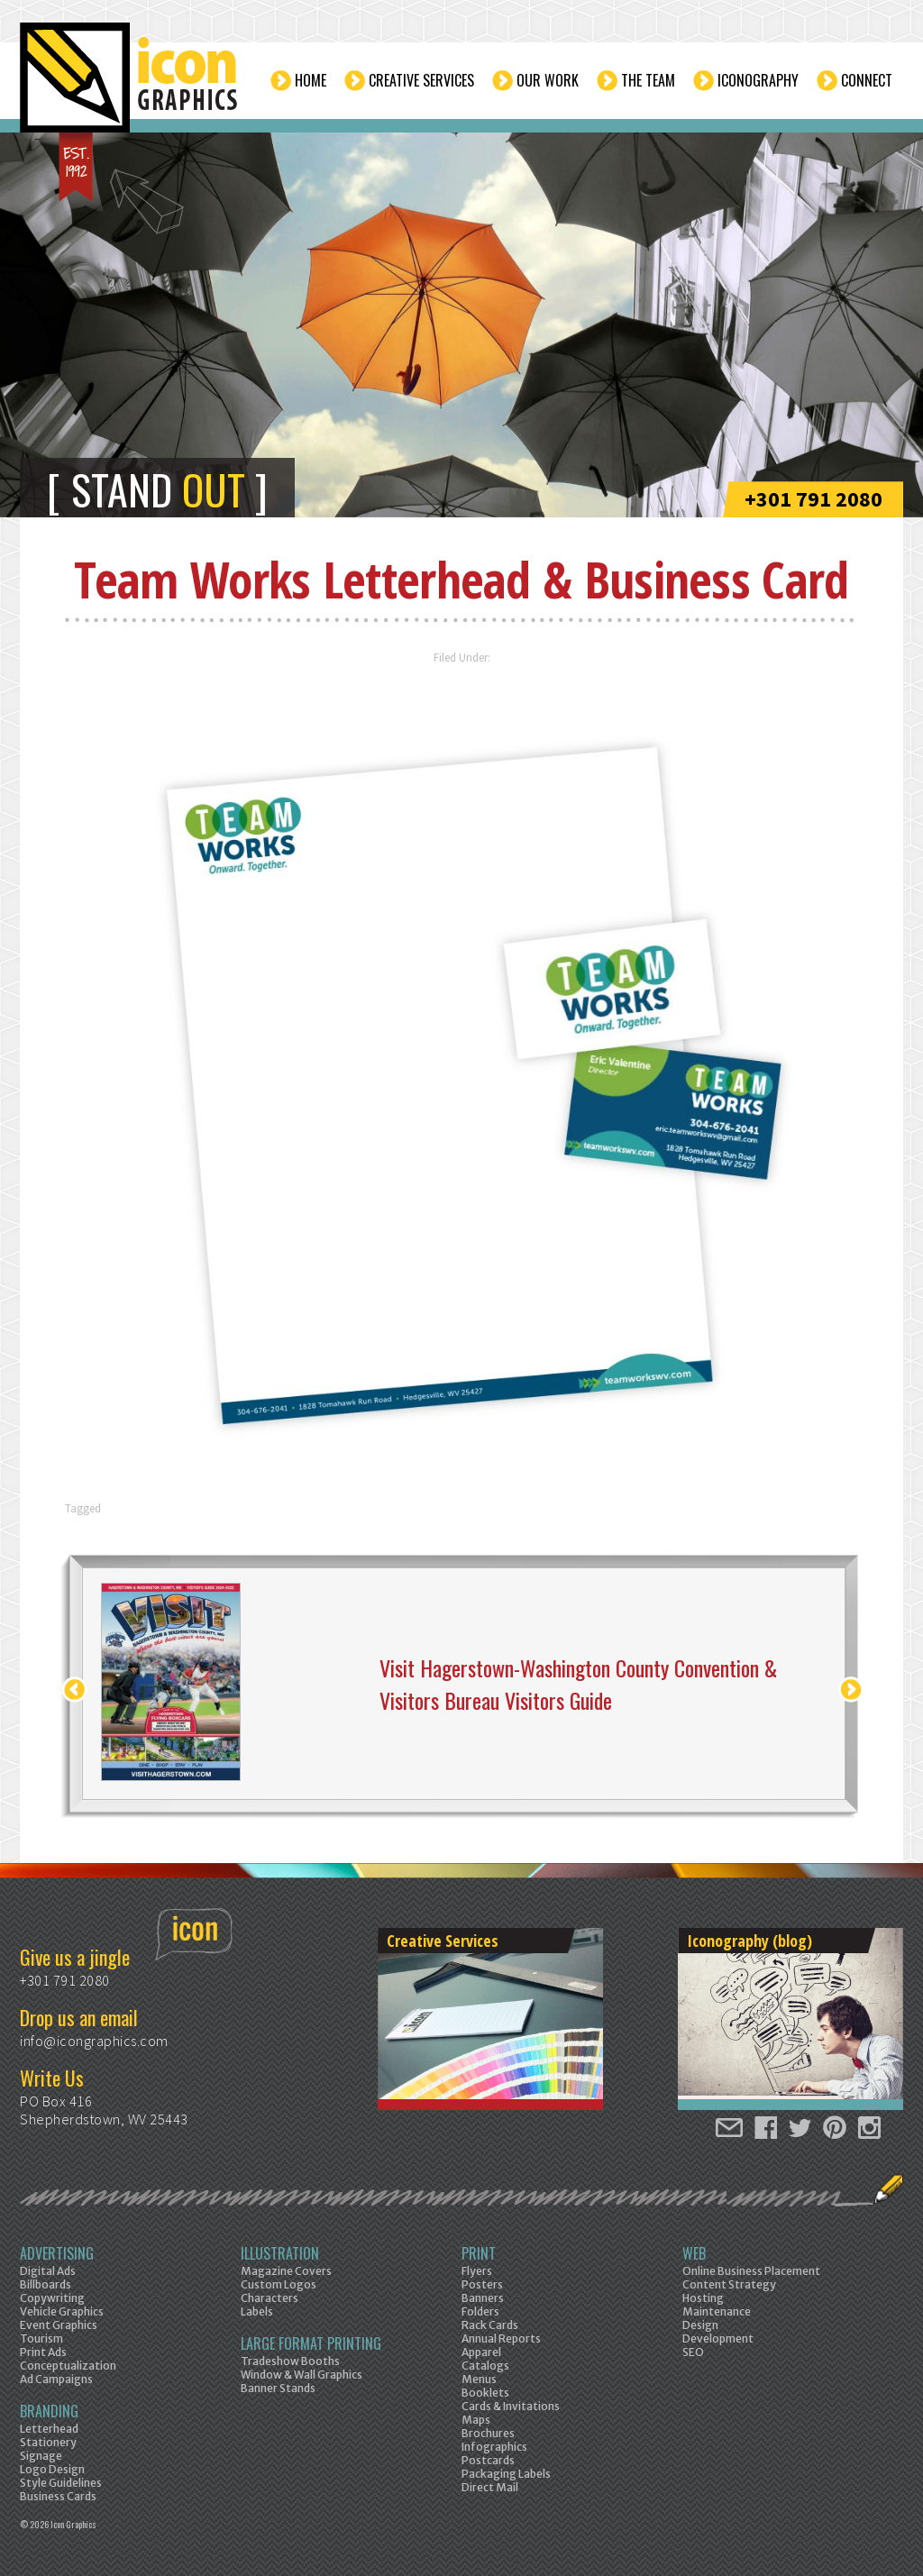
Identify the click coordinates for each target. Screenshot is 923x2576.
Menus (479, 2379)
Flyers (477, 2271)
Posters (482, 2284)
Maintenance (716, 2311)
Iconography (758, 80)
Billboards (45, 2284)
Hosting (703, 2298)
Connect (866, 80)
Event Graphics (58, 2325)
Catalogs (485, 2365)
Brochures (488, 2433)
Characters (269, 2298)
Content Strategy (729, 2284)
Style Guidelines (61, 2482)
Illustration (280, 2253)
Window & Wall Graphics (301, 2374)
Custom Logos (278, 2284)
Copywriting (52, 2298)
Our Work (547, 80)
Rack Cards (490, 2325)
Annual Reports (501, 2338)
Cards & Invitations (511, 2406)
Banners (483, 2298)
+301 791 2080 (813, 499)
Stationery (48, 2442)
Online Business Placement (751, 2271)
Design (700, 2325)
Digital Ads (48, 2271)
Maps (476, 2419)
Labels (257, 2311)
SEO (693, 2352)
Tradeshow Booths (290, 2361)
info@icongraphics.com (94, 2041)
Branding (49, 2411)
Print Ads (43, 2352)
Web (694, 2253)
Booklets (485, 2392)
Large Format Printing (311, 2343)
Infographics (494, 2446)
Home (310, 80)
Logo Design (52, 2469)
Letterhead (49, 2428)
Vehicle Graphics (62, 2311)
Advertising (57, 2253)
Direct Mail (490, 2487)
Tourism (41, 2338)
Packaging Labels (506, 2473)
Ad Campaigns (56, 2379)
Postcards (488, 2460)
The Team (648, 80)
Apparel (481, 2352)
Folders (480, 2311)
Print (479, 2253)
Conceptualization (68, 2365)
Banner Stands (278, 2388)
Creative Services (421, 80)
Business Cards (58, 2496)
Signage (41, 2455)
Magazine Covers (286, 2271)
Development (718, 2338)
